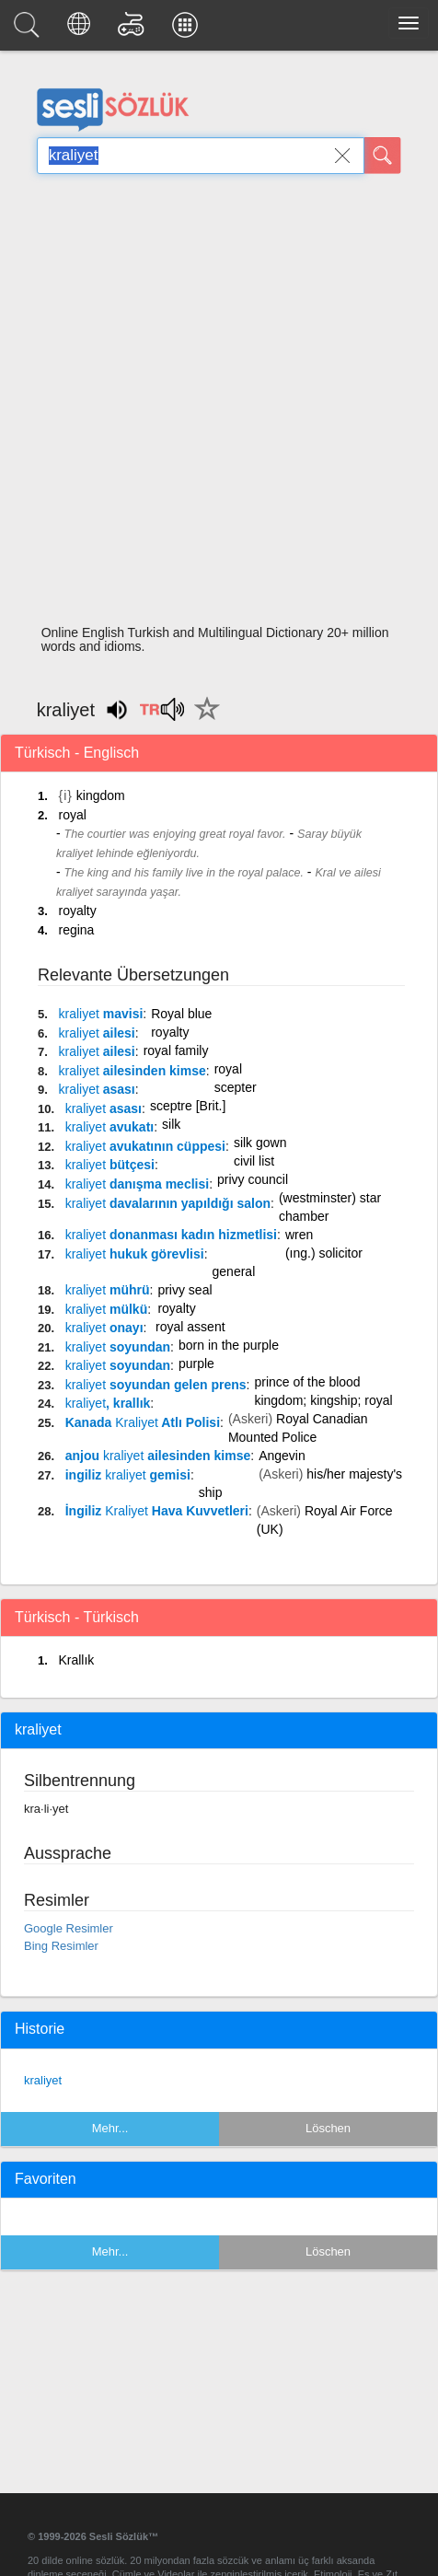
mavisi (100, 1013)
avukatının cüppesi (145, 1146)
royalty (77, 910)
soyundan (117, 1347)
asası (96, 1089)
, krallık (108, 1403)
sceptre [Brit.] (187, 1105)
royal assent (190, 1326)
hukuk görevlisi (134, 1254)
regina (76, 929)
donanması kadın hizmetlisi (171, 1234)
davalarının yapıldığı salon (168, 1203)
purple (196, 1363)
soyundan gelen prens (156, 1384)
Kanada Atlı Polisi (142, 1422)
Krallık (76, 1660)
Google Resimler (68, 1928)
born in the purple (229, 1345)
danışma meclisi (137, 1184)
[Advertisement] (212, 404)
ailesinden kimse (131, 1070)
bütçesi (110, 1164)
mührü (107, 1289)
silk (171, 1124)
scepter (235, 1087)
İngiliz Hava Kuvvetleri (156, 1510)
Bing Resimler (61, 1946)
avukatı (110, 1127)
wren (299, 1234)
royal (72, 814)
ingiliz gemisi (127, 1475)
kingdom (100, 795)
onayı (104, 1327)
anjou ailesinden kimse (158, 1455)
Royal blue (181, 1013)
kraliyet (43, 2080)
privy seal (184, 1289)
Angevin (282, 1455)
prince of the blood (307, 1382)
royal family (176, 1050)
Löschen (328, 2128)
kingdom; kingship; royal (323, 1400)
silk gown (260, 1142)
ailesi (96, 1033)
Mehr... (110, 2128)
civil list (254, 1161)
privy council (252, 1179)
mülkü (106, 1309)
